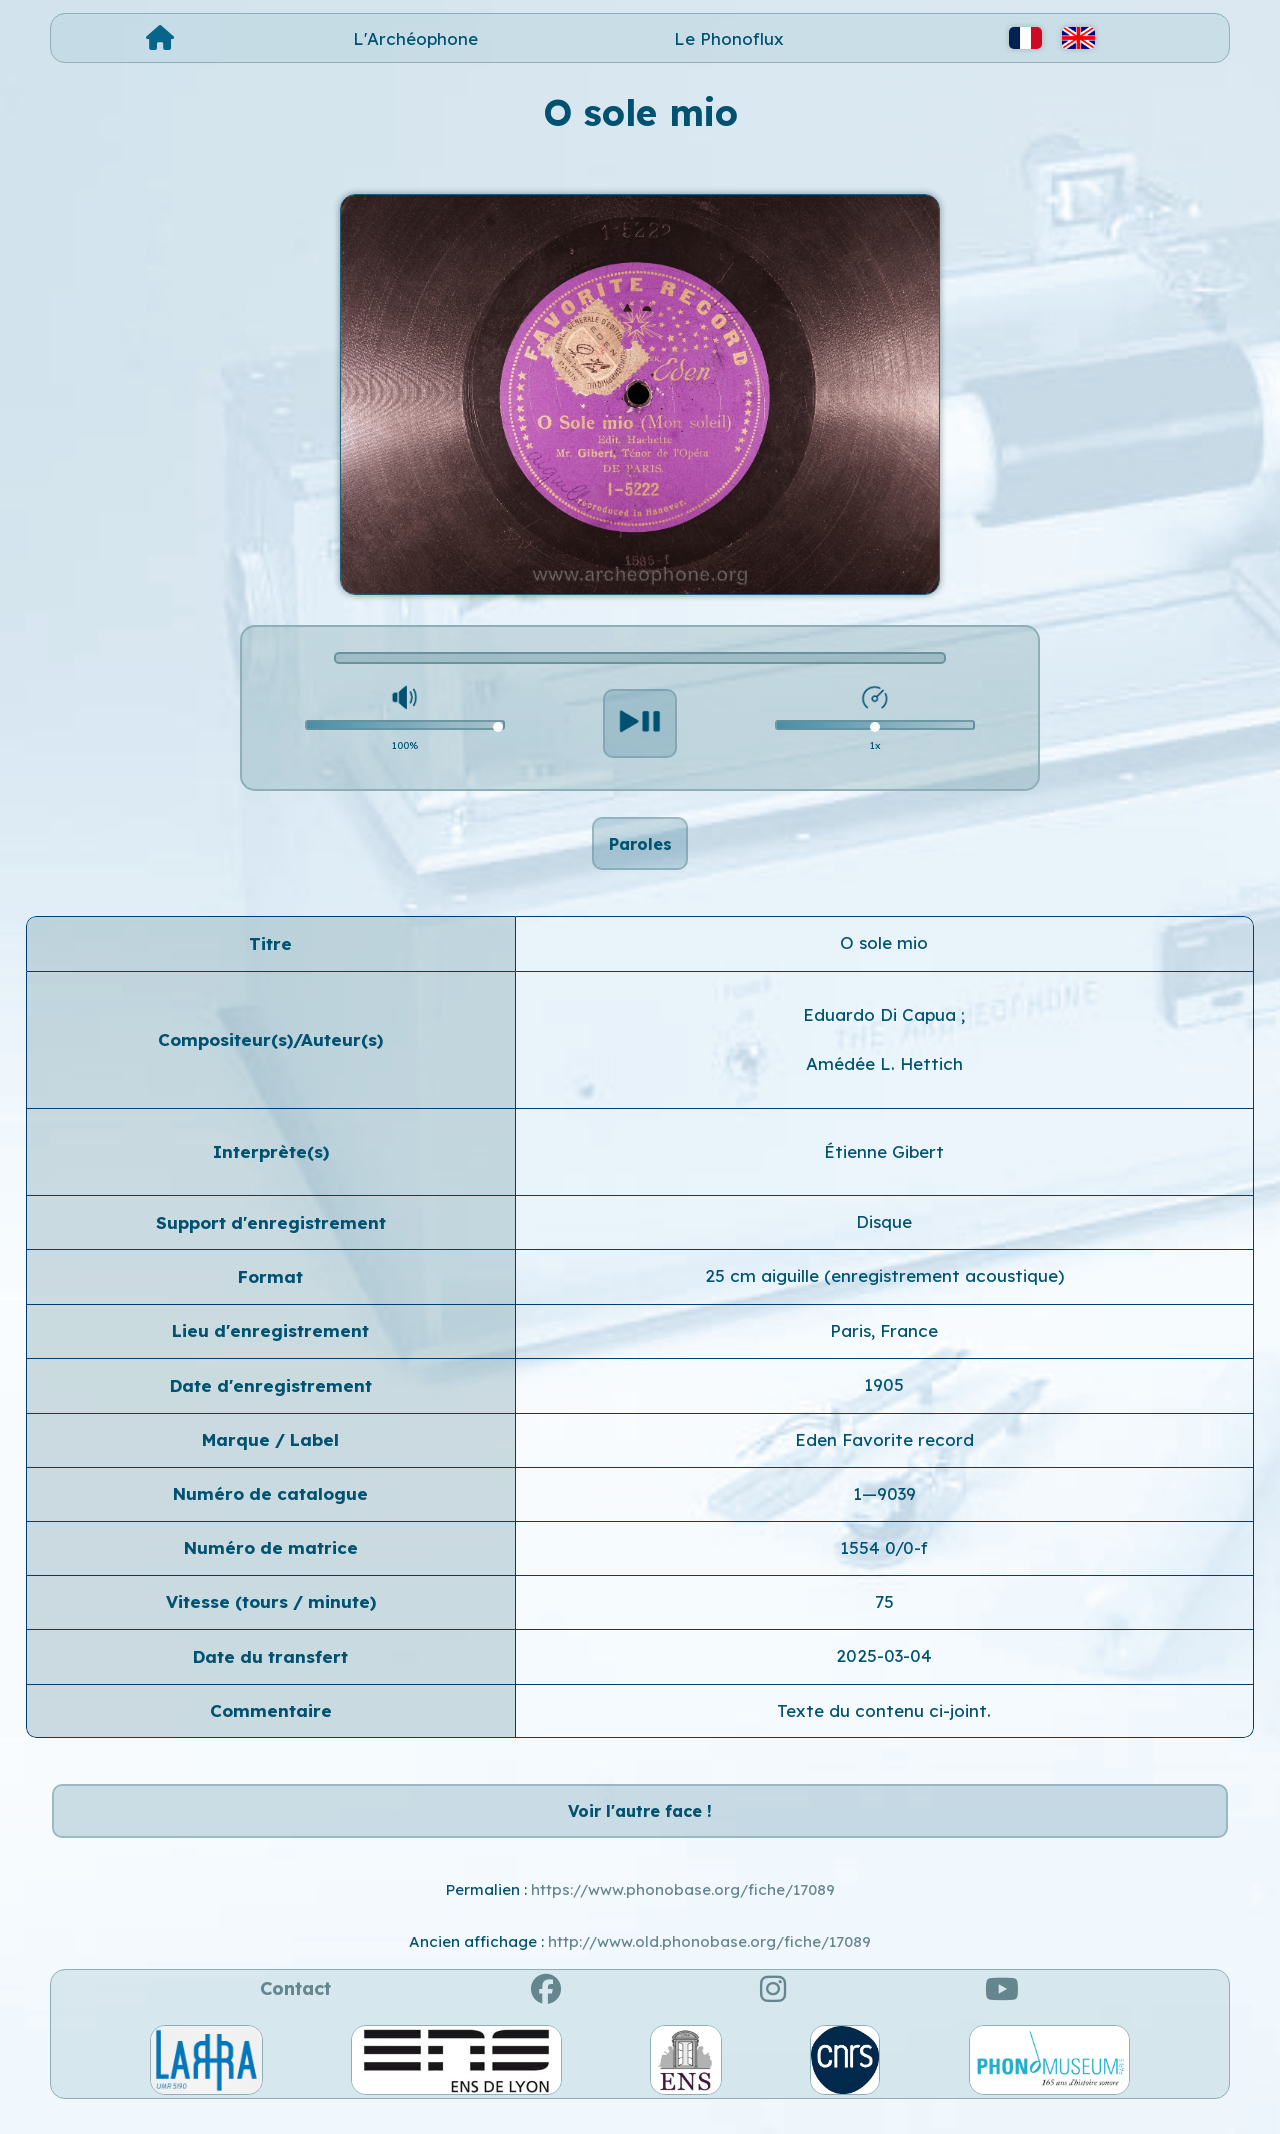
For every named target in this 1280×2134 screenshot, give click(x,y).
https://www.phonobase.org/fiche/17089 (683, 1911)
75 (884, 1612)
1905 (884, 1395)
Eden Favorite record (884, 1450)
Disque (884, 1232)
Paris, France (884, 1341)
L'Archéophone (415, 38)
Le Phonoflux (729, 38)
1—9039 (884, 1504)
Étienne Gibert (884, 1162)
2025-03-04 (884, 1666)
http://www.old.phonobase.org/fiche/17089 (709, 1964)
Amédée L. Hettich (884, 1074)
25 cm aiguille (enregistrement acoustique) (884, 1287)
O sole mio (884, 954)
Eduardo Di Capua (882, 1025)
